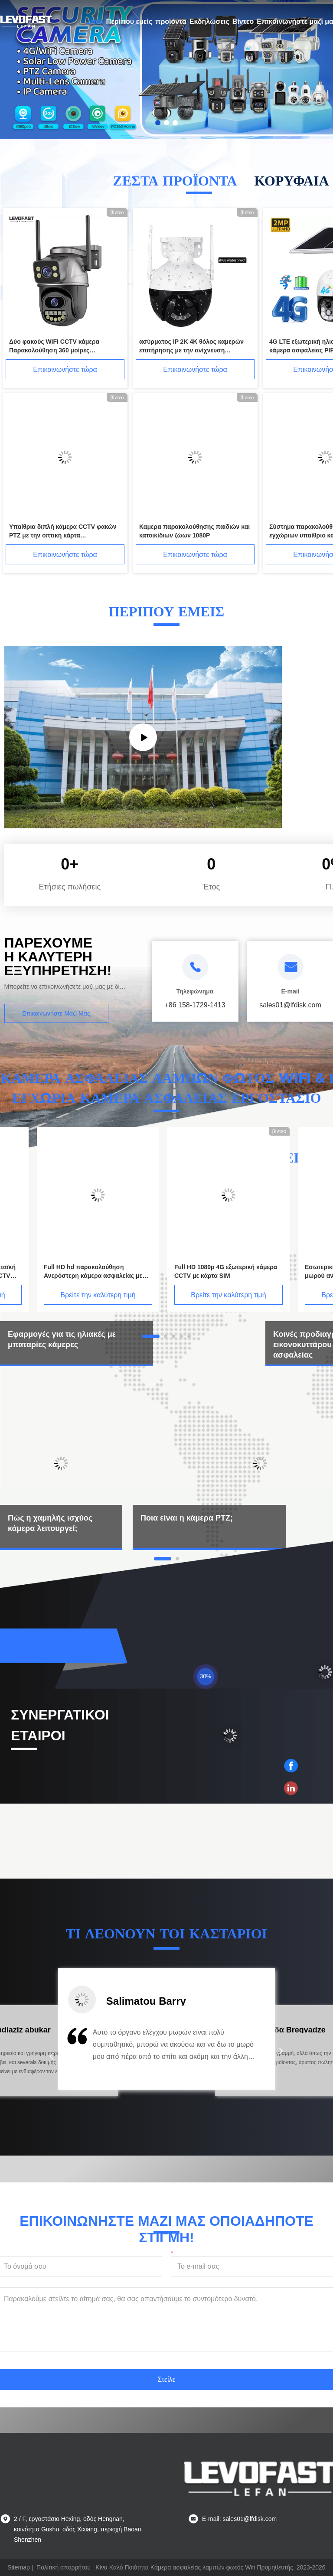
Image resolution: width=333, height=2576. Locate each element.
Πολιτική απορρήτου (63, 2567)
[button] (51, 2056)
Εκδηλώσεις (209, 21)
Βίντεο (243, 21)
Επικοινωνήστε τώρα (65, 369)
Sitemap (18, 2567)
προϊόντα (170, 21)
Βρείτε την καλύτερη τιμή (97, 1295)
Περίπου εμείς (129, 21)
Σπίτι (95, 21)
